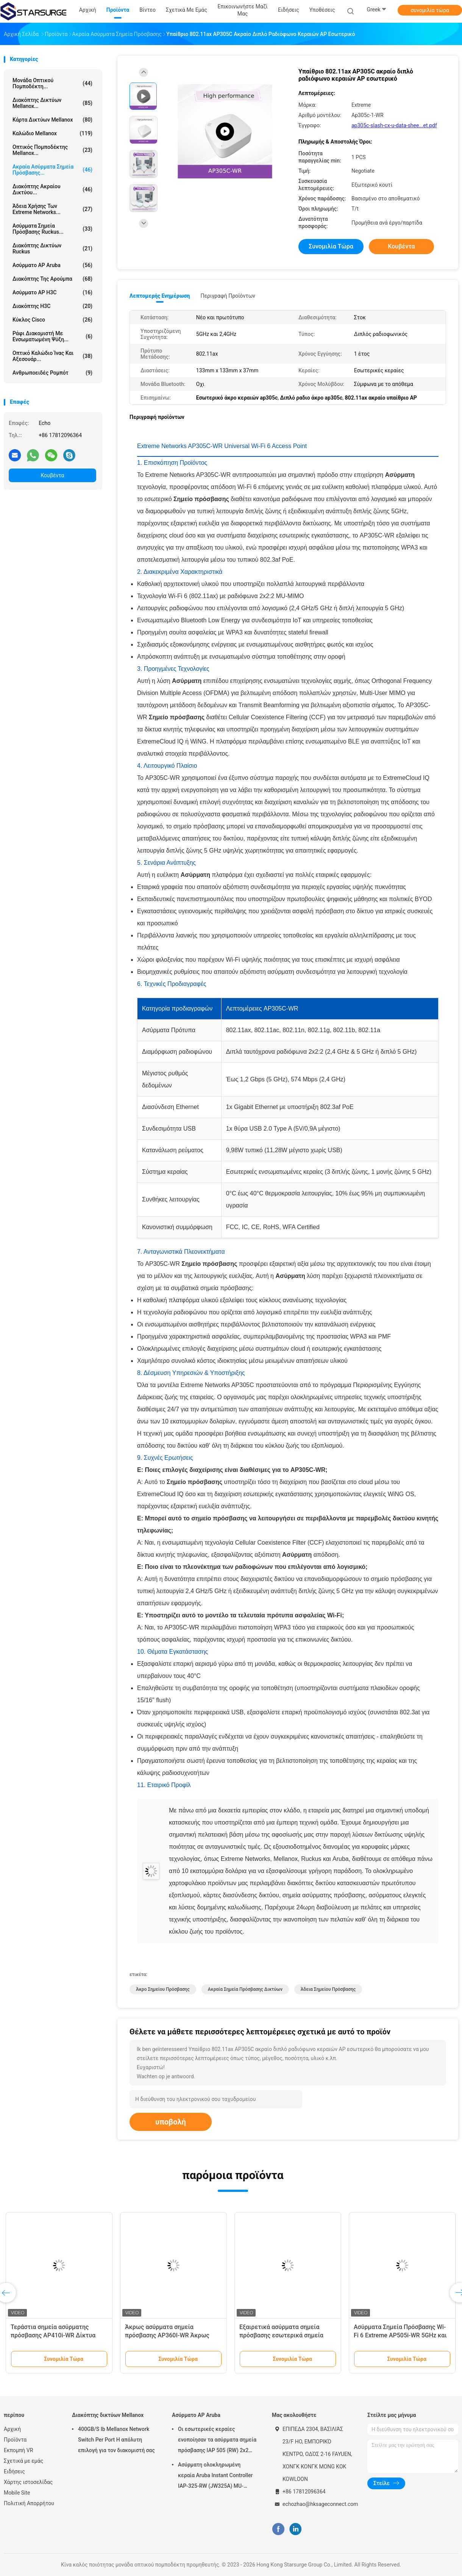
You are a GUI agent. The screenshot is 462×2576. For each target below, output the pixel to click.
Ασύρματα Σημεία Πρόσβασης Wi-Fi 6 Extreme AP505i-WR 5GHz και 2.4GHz (400, 2335)
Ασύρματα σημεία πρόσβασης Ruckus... (52, 229)
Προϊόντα (15, 2440)
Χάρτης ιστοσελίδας (28, 2482)
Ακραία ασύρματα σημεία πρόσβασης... (52, 170)
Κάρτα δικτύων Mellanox (52, 119)
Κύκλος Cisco (52, 319)
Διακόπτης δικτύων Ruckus (52, 248)
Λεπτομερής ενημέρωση (160, 296)
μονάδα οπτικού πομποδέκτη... (52, 83)
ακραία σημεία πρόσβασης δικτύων (245, 1989)
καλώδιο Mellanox (52, 133)
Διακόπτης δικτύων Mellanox (108, 2415)
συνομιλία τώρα (429, 10)
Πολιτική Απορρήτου (29, 2503)
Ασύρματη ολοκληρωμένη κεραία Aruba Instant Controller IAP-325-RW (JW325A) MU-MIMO (215, 2476)
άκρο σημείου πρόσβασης (163, 1989)
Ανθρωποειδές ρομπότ (52, 372)
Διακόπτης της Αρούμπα (52, 279)
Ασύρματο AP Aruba (52, 265)
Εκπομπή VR (18, 2450)
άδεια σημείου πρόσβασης (328, 1989)
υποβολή (170, 2121)
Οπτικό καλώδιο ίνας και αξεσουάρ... (52, 356)
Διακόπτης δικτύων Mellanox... (52, 103)
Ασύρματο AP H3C (52, 292)
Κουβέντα (52, 475)
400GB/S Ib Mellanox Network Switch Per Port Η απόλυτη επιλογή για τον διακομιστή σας (116, 2439)
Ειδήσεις (14, 2471)
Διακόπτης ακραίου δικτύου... (52, 189)
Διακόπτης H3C (52, 306)
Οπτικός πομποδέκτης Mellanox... (52, 150)
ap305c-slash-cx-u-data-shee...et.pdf (394, 125)
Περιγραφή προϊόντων (227, 296)
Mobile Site (17, 2493)
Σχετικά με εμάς (23, 2461)
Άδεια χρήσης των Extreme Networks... (52, 209)
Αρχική (12, 2429)
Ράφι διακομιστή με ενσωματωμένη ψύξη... (52, 336)
